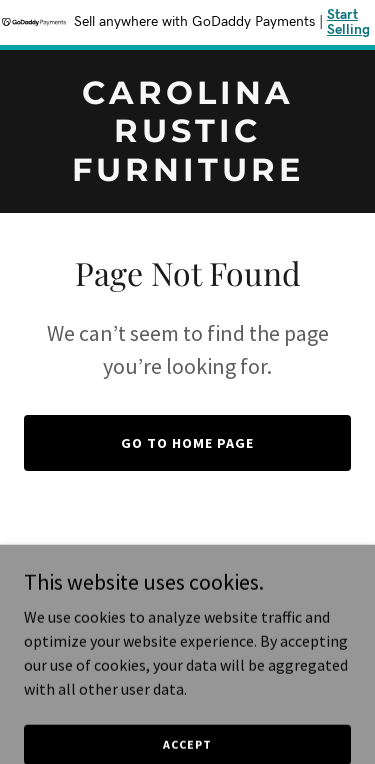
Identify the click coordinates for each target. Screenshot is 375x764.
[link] (187, 175)
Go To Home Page (187, 443)
